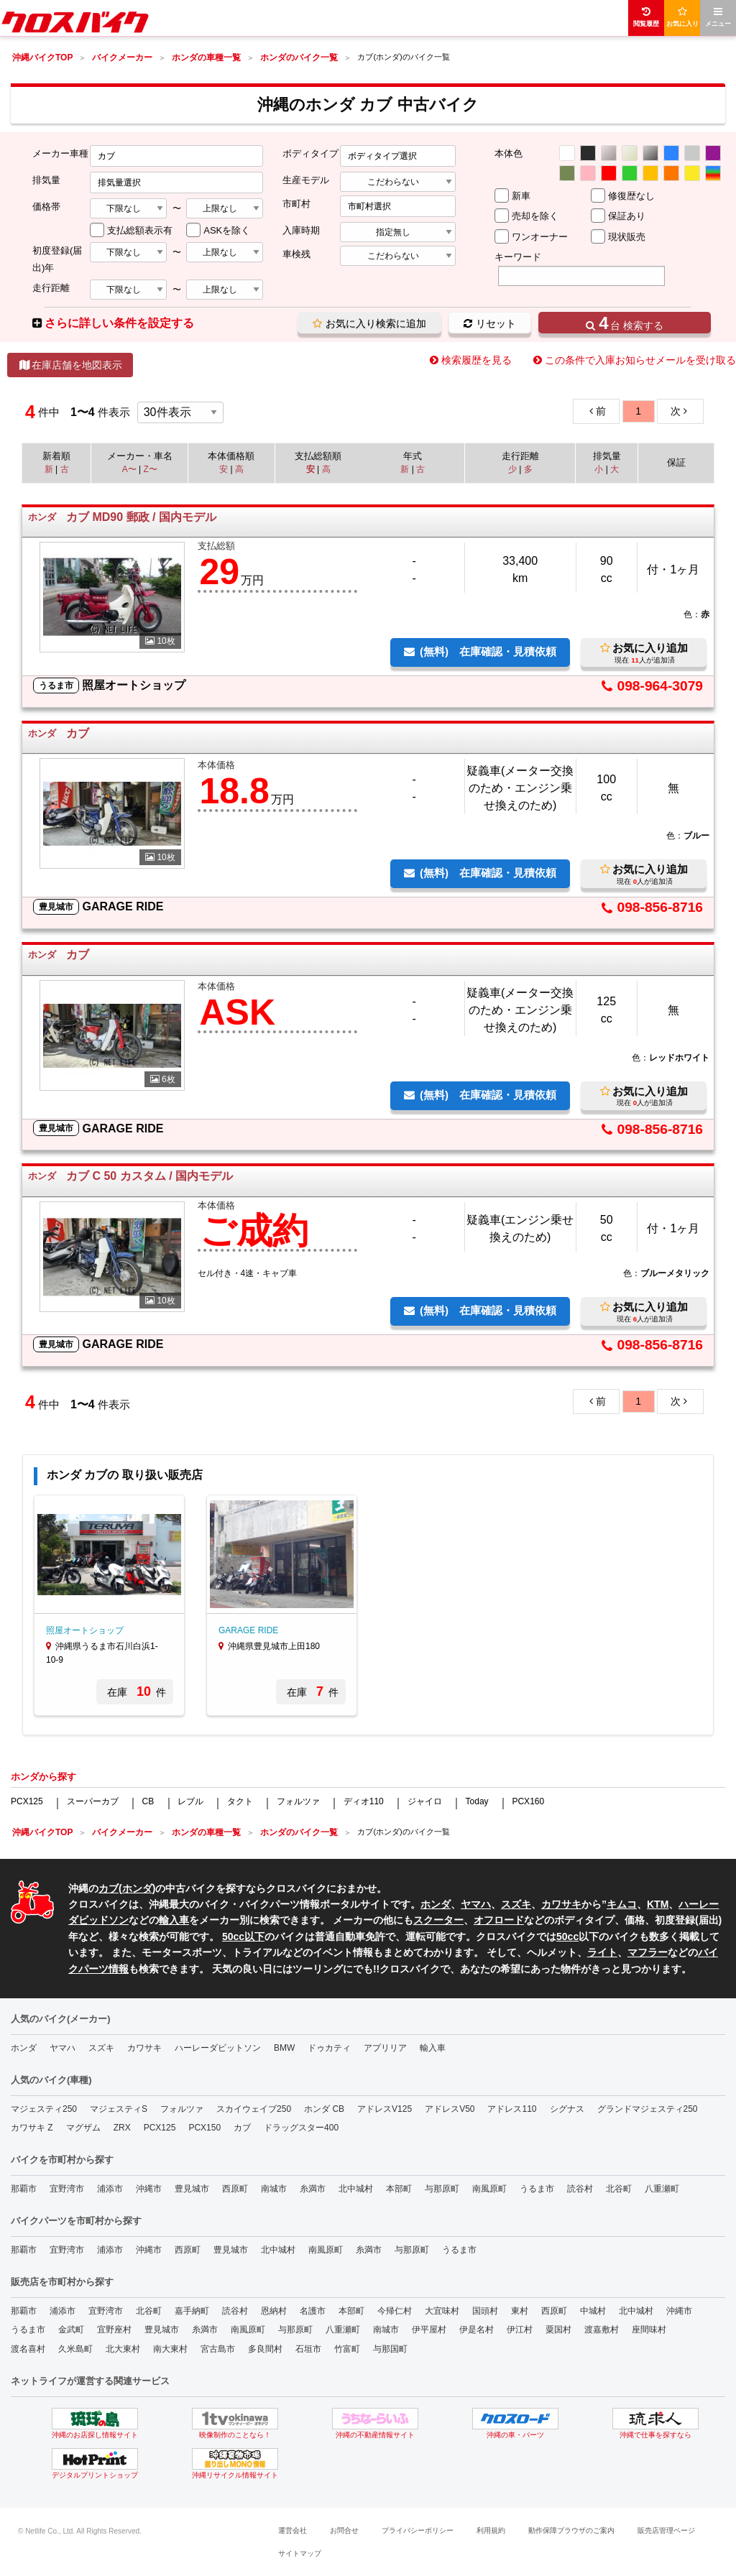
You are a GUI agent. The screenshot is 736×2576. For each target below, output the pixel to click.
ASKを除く (226, 230)
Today (477, 1801)
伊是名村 (476, 2330)
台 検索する (624, 323)
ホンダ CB (324, 2109)
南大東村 (170, 2349)
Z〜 (150, 469)
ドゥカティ (329, 2048)
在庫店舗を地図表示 (70, 365)
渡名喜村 (28, 2349)
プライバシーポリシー (418, 2530)
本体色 (508, 153)
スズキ (516, 1904)
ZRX (122, 2128)
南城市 (274, 2189)
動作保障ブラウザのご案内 (571, 2530)
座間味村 (649, 2330)
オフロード (499, 1920)
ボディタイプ (310, 153)
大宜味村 (442, 2311)
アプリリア (385, 2048)
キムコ (622, 1904)
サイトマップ (299, 2553)
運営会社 (292, 2530)
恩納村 (274, 2311)
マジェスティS (118, 2109)
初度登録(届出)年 (57, 258)
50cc (567, 1936)
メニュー (718, 16)
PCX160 (528, 1801)
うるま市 (537, 2189)
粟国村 (558, 2330)
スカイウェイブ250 (253, 2109)
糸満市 (313, 2189)
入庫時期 (301, 230)
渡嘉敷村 (601, 2330)
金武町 (71, 2330)
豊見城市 (192, 2189)
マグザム (83, 2128)
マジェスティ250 (44, 2109)
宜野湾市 (67, 2189)
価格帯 (46, 206)
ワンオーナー (540, 236)
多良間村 (265, 2349)
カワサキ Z (32, 2128)
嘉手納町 (192, 2311)
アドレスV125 (384, 2109)
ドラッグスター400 (301, 2128)
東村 (519, 2311)
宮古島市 (218, 2349)
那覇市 (24, 2189)
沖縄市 (149, 2189)
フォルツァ (298, 1801)
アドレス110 (511, 2109)
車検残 (296, 254)
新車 (521, 195)
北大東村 (123, 2349)
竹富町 (347, 2349)
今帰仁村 (394, 2311)
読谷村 (580, 2189)
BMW (284, 2048)
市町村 (296, 203)
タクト (240, 1801)
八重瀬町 (662, 2189)
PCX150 (204, 2128)
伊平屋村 (429, 2330)
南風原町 (489, 2189)
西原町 (235, 2189)
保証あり (626, 216)
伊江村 (520, 2330)
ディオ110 (364, 1801)
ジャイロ (425, 1801)
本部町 (399, 2189)
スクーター (438, 1920)
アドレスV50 (449, 2109)
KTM (657, 1904)
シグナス (567, 2109)
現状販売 (626, 236)
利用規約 (491, 2530)
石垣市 (308, 2349)
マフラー (647, 1952)
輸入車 (174, 1920)
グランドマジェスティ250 (647, 2109)
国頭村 (485, 2311)
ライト (602, 1952)
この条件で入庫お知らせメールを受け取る (640, 360)
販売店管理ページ (666, 2530)
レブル (190, 1801)
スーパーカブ (93, 1801)
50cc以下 (243, 1936)
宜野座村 (114, 2330)
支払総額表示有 (139, 230)
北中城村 (356, 2189)
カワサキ (561, 1904)
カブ (108, 1888)
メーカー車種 (60, 153)
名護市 (313, 2311)
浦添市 (110, 2189)
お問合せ (344, 2530)
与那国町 (390, 2349)
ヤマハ (476, 1904)
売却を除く (535, 216)
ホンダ (137, 1888)
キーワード (517, 256)
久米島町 (75, 2349)
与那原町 (442, 2189)
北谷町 (619, 2189)
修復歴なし (631, 195)
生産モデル (305, 180)
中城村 (593, 2311)
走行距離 (51, 287)
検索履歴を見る (476, 360)
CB (148, 1801)
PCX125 (27, 1801)
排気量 (46, 180)
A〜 (129, 469)
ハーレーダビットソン (218, 2048)
